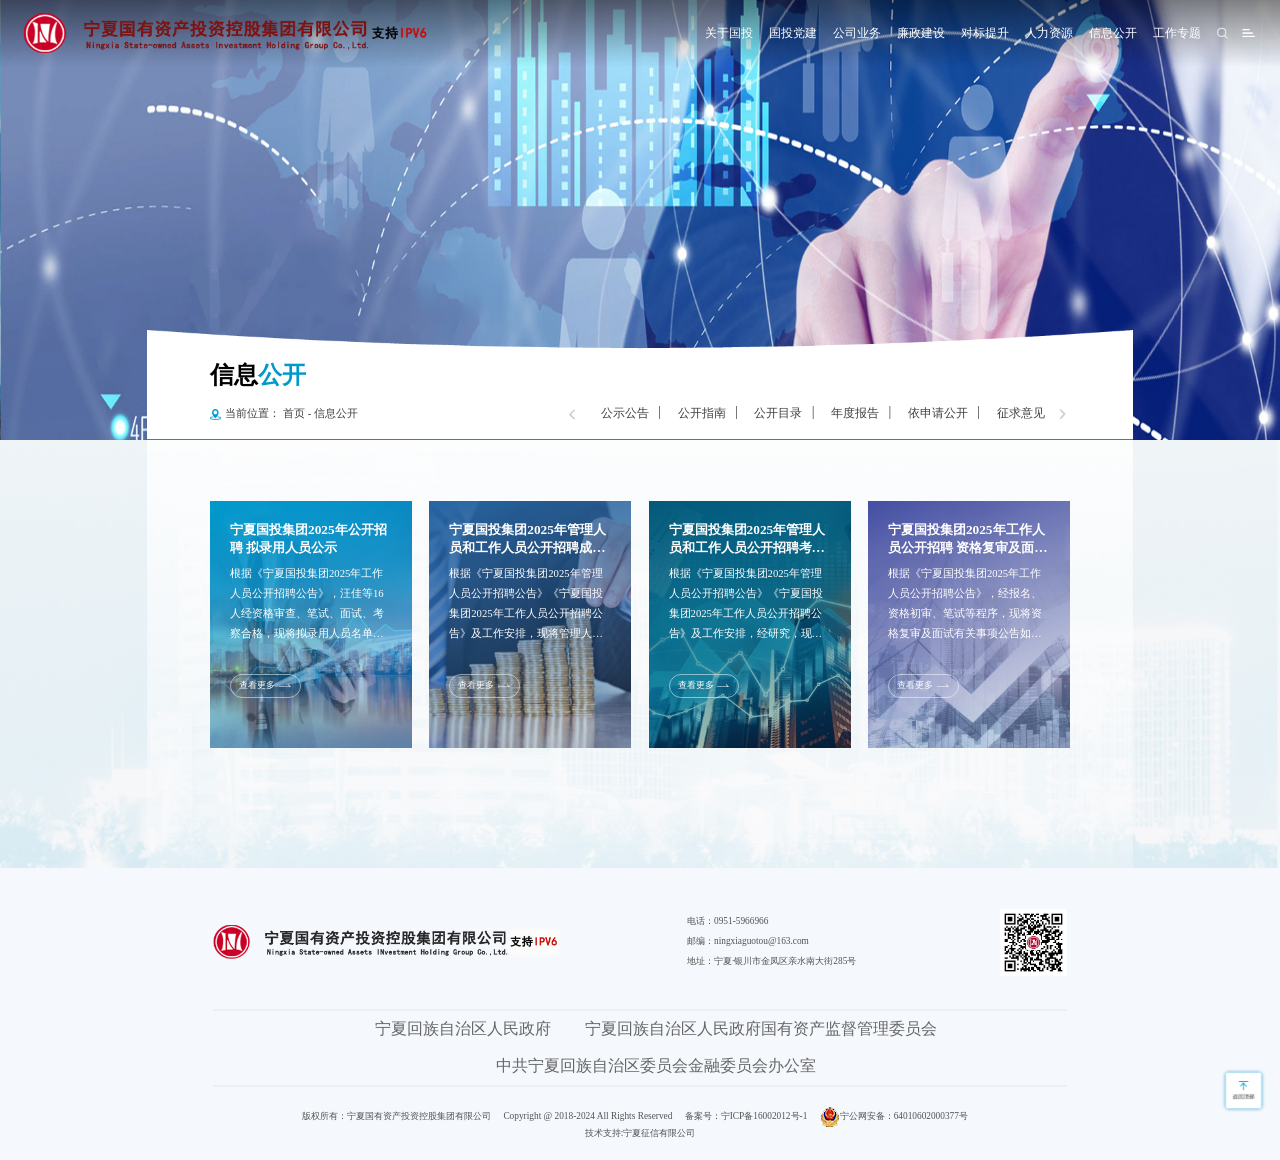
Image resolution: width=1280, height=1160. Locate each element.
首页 (294, 413)
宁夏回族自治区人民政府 (463, 1028)
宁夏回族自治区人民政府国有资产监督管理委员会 (761, 1028)
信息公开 (1113, 33)
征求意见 (1021, 413)
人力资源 (1049, 33)
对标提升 (985, 33)
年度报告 (855, 413)
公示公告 (625, 413)
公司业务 (857, 33)
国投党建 (793, 33)
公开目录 (778, 413)
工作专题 (1177, 33)
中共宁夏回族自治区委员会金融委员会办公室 (656, 1065)
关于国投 (729, 33)
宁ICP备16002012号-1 (764, 1116)
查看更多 (257, 685)
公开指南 (702, 413)
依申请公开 (938, 413)
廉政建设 (921, 33)
